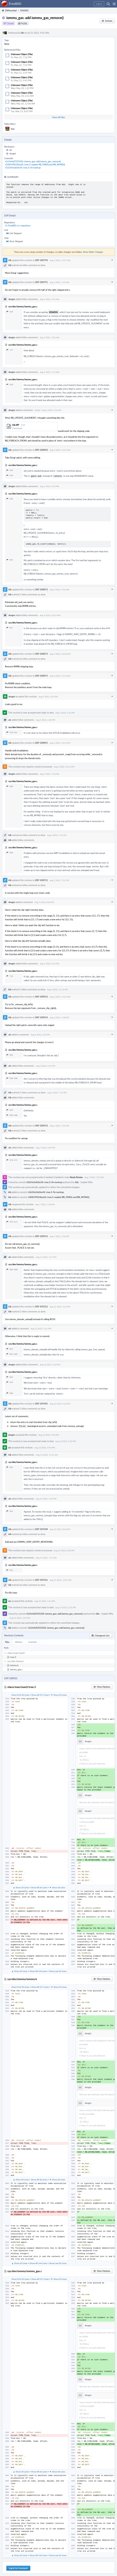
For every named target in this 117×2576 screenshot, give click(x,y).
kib (22, 32)
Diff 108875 (41, 675)
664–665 (11, 1353)
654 (9, 559)
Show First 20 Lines (20, 1693)
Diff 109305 (41, 1402)
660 (9, 786)
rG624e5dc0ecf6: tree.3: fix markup (23, 167)
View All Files (58, 117)
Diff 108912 (41, 879)
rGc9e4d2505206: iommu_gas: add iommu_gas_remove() (33, 161)
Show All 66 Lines (39, 1886)
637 (9, 627)
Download (17, 428)
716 (9, 975)
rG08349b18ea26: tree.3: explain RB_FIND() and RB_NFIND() (35, 164)
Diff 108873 (41, 653)
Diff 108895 (41, 742)
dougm (12, 153)
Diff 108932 (41, 1124)
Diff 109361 (41, 1578)
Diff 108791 (41, 282)
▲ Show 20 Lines (21, 1886)
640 (9, 498)
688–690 (11, 1077)
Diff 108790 (41, 260)
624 (9, 1381)
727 (9, 350)
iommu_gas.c (16, 1668)
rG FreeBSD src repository (18, 225)
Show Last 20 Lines (57, 1970)
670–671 (11, 1159)
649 (9, 475)
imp (12, 128)
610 (9, 311)
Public (24, 23)
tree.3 (13, 1656)
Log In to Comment (18, 2567)
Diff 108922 (41, 996)
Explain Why (87, 1181)
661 (9, 1348)
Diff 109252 (41, 1305)
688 (9, 1392)
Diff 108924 (41, 1017)
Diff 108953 (41, 1235)
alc (10, 149)
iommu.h (14, 1664)
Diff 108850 (41, 449)
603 (9, 1376)
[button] (114, 4)
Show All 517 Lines (40, 1693)
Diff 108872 (41, 589)
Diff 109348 (41, 1528)
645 (9, 470)
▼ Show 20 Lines (59, 1693)
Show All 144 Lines (38, 1970)
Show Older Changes (93, 251)
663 (9, 1054)
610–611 (11, 732)
